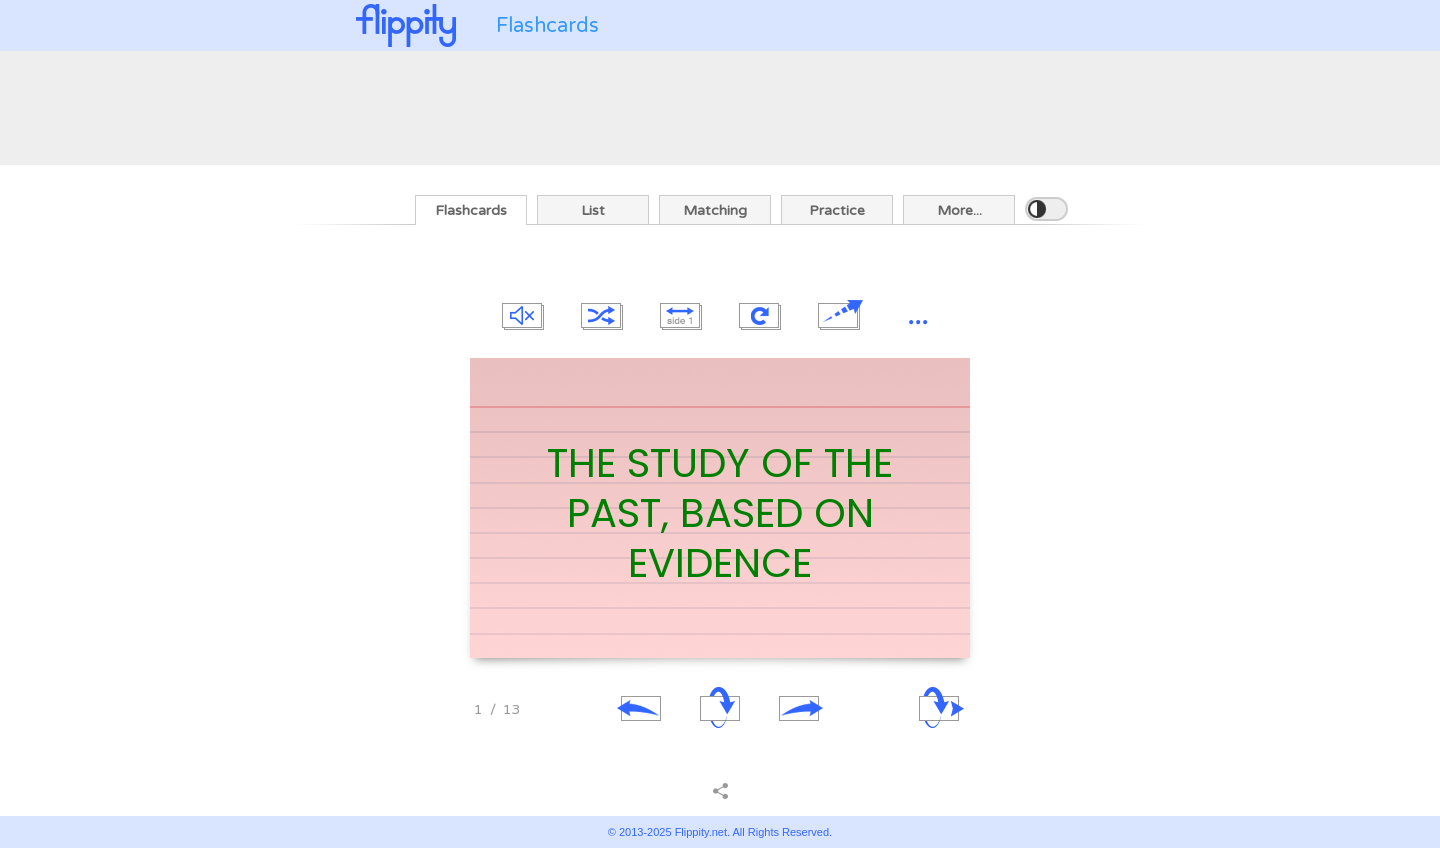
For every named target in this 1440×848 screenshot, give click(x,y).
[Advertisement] (720, 106)
